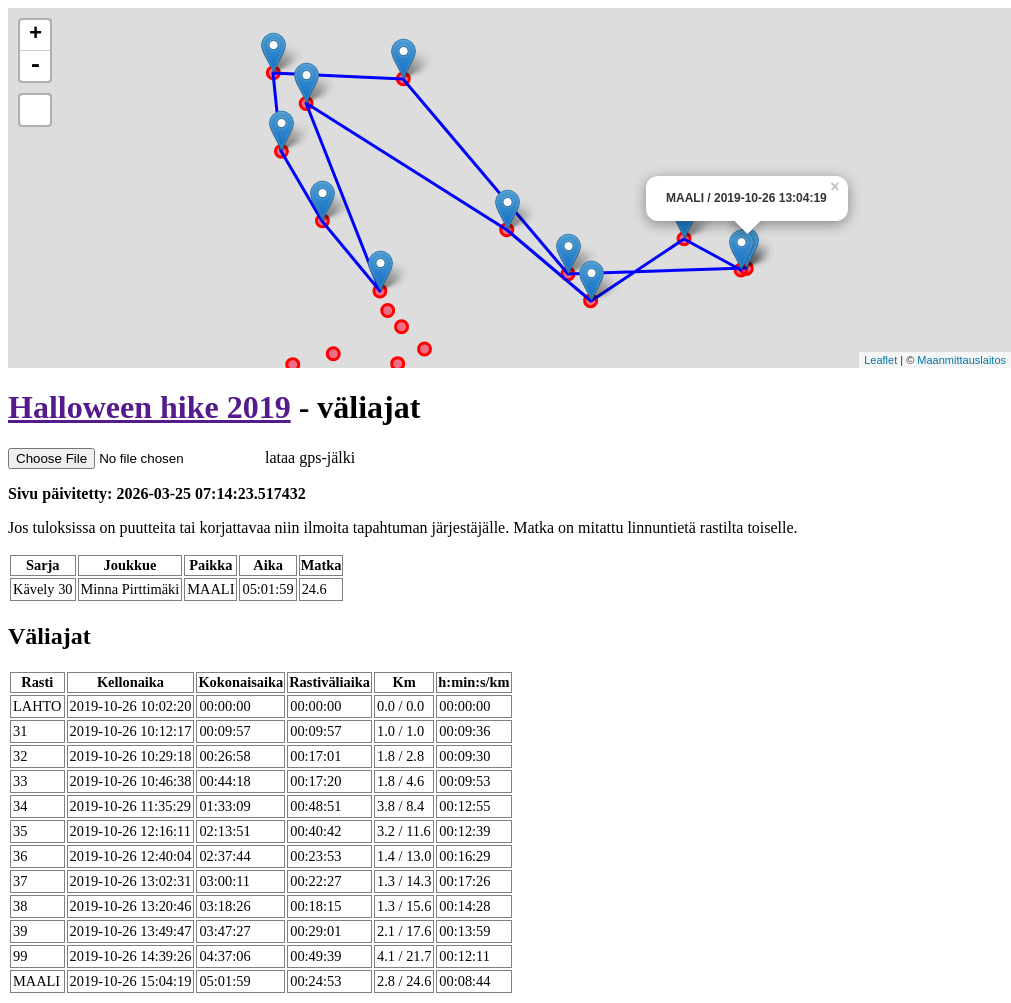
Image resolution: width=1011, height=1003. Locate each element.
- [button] (35, 66)
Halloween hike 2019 (149, 407)
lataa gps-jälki (181, 457)
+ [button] (35, 35)
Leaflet (880, 360)
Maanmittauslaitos (961, 360)
